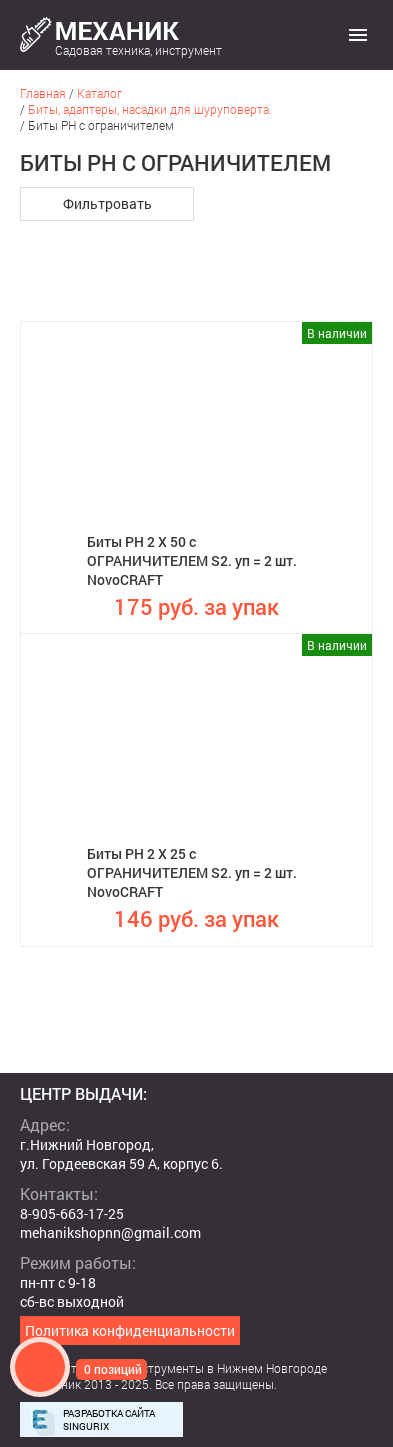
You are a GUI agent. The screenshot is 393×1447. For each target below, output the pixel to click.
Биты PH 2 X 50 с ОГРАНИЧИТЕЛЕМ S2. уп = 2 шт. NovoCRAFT (192, 560)
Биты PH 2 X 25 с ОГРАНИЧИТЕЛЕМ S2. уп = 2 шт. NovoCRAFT (192, 872)
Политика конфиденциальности (130, 1330)
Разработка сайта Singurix (109, 1420)
